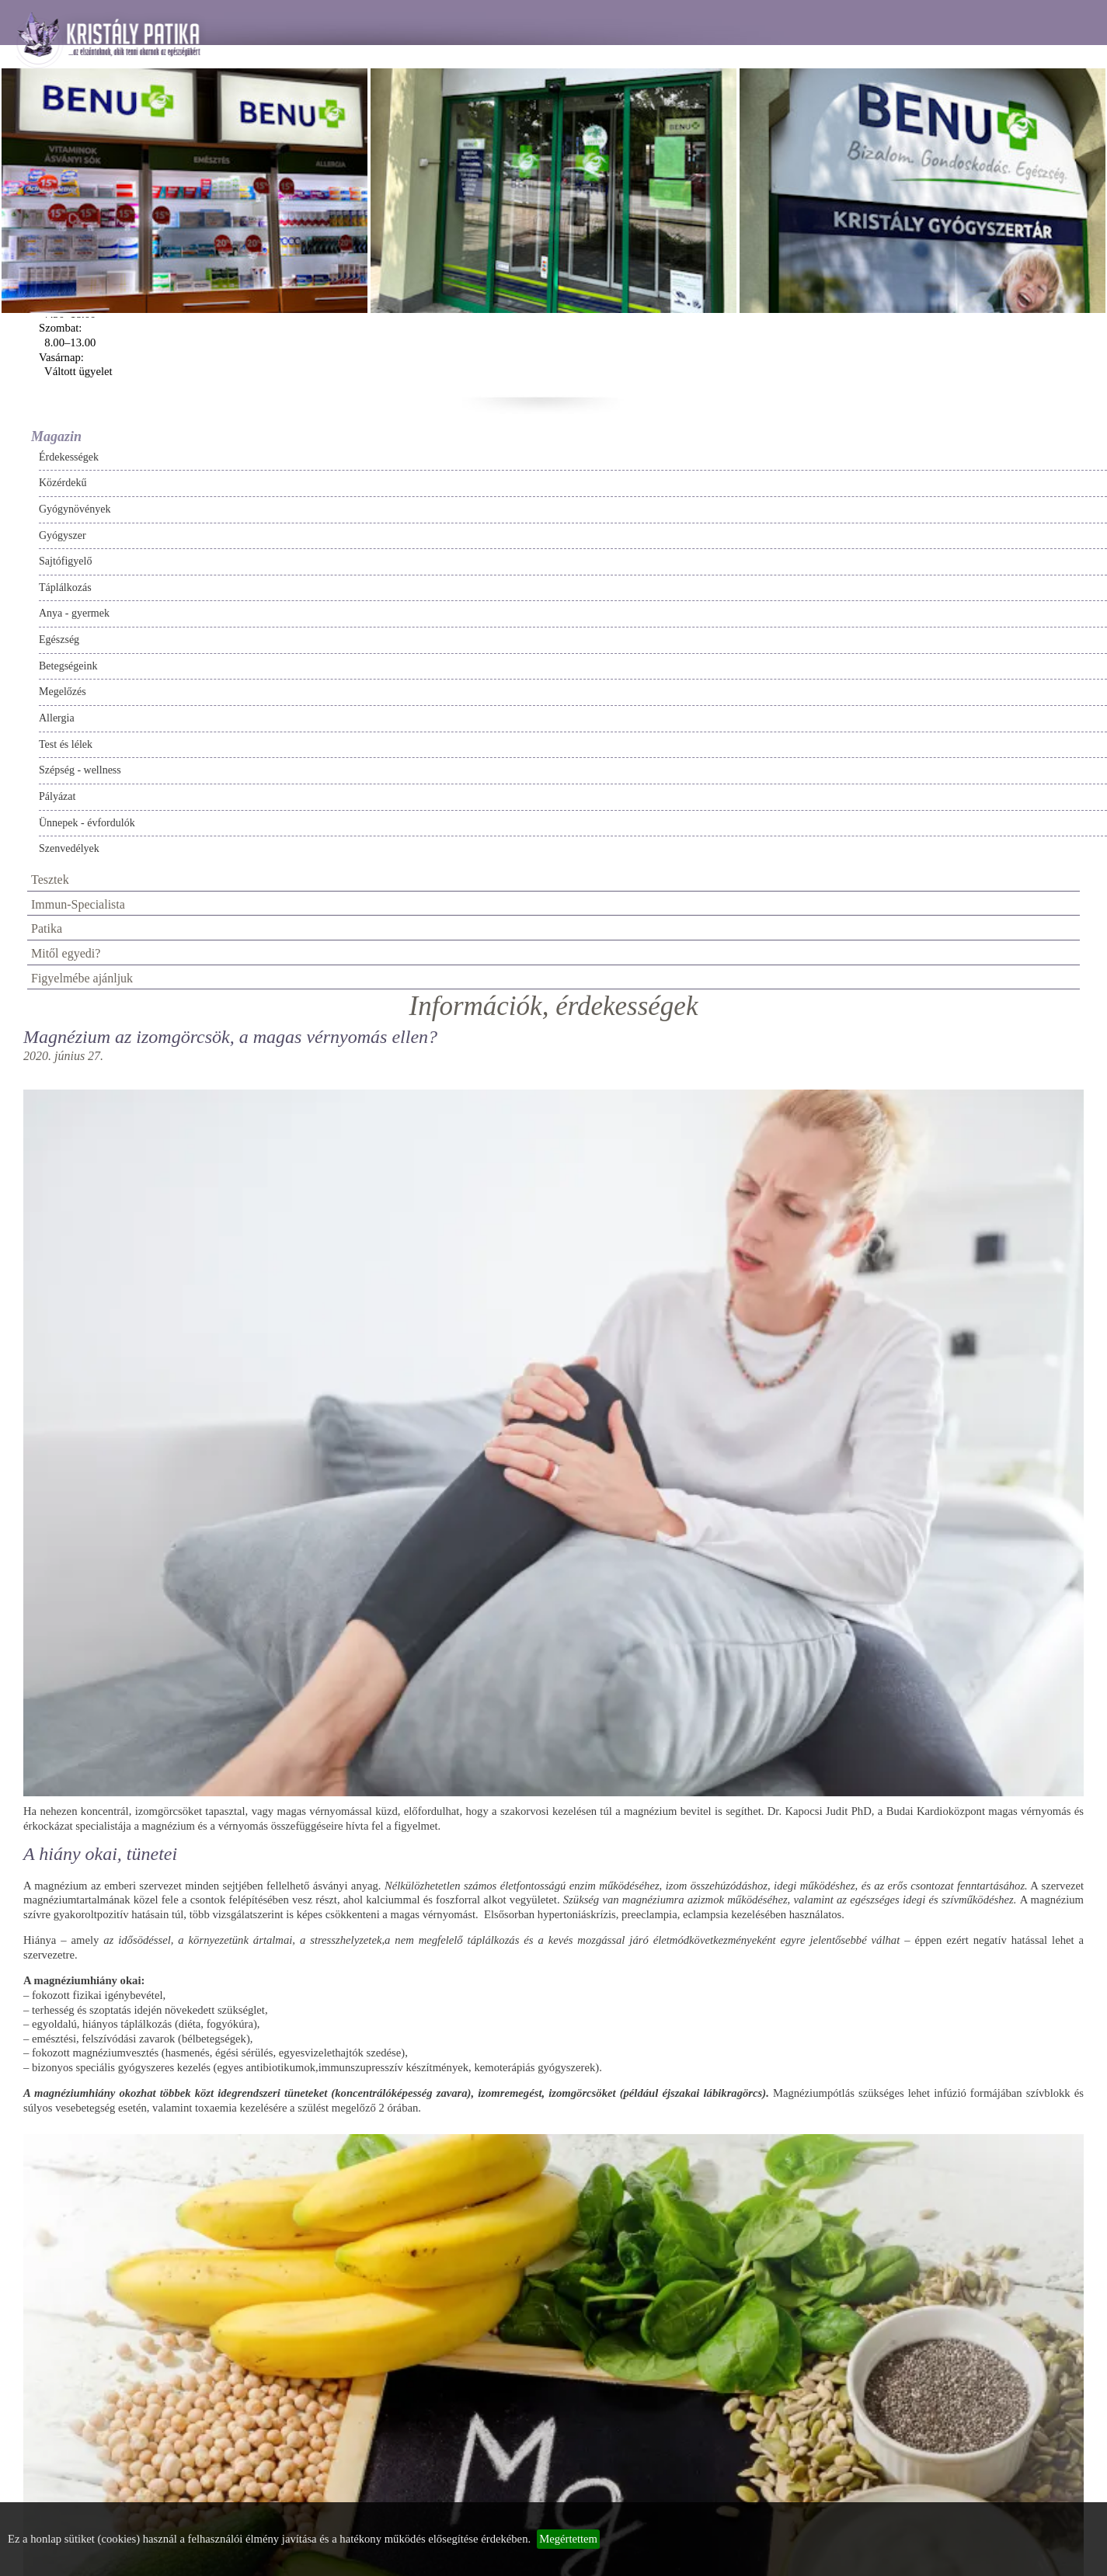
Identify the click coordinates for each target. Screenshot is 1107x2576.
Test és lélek (65, 744)
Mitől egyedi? (65, 953)
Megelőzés (62, 691)
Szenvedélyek (69, 848)
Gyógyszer (62, 535)
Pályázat (57, 796)
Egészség (59, 639)
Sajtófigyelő (65, 561)
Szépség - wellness (80, 770)
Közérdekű (62, 482)
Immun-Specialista (78, 904)
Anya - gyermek (74, 613)
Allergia (57, 718)
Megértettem (568, 2539)
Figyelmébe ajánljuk (82, 978)
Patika (46, 928)
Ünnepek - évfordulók (87, 823)
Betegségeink (68, 666)
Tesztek (50, 879)
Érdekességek (69, 457)
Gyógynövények (75, 509)
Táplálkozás (65, 587)
